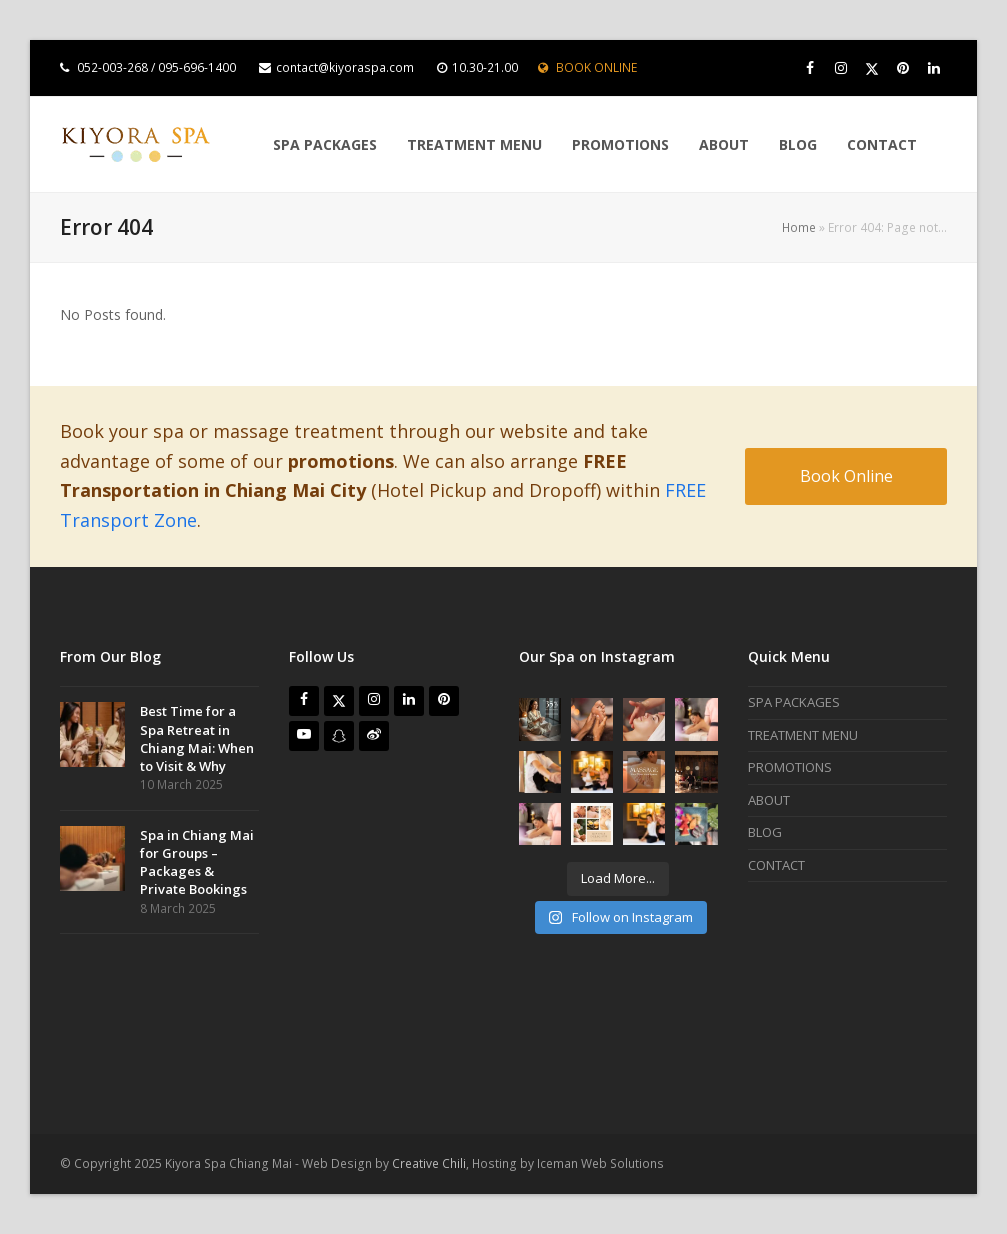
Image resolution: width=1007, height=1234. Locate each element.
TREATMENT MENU (803, 735)
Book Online (846, 476)
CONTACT (776, 865)
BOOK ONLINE (596, 67)
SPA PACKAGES (794, 702)
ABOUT (769, 800)
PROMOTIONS (790, 767)
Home (799, 227)
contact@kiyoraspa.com (345, 67)
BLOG (765, 832)
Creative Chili (429, 1163)
